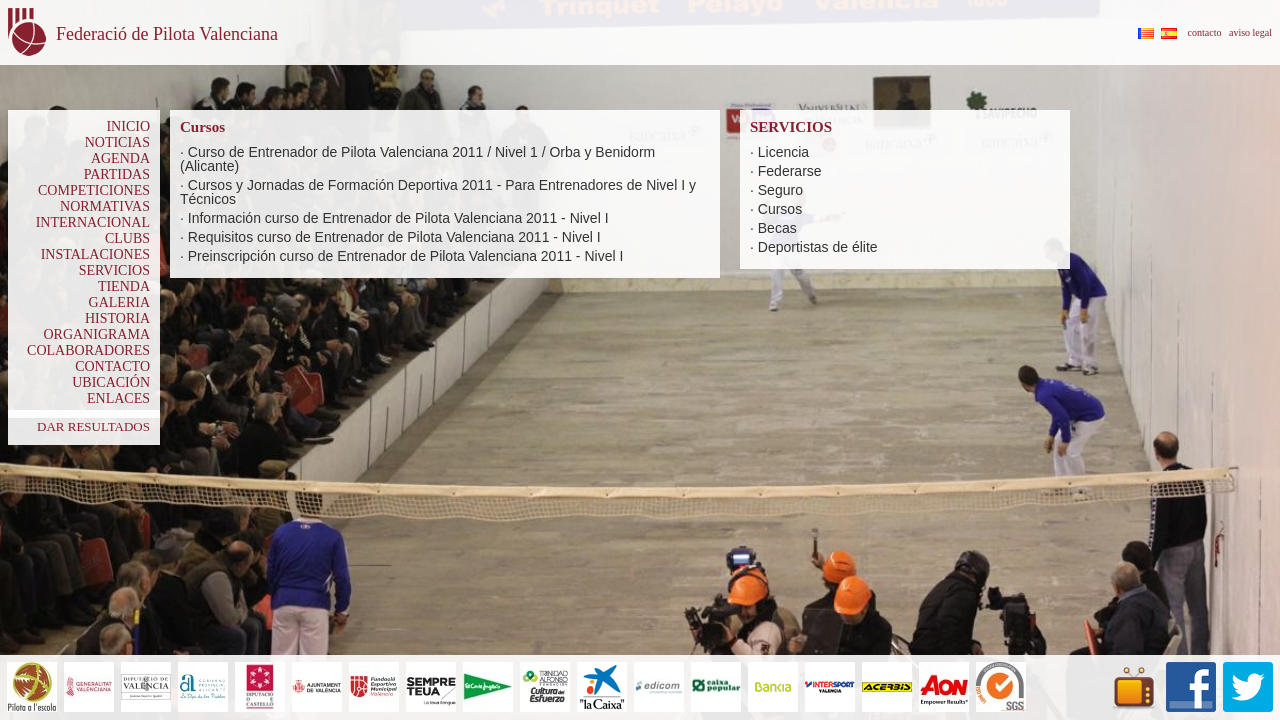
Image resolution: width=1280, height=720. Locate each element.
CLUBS (127, 238)
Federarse (790, 171)
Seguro (780, 190)
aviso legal (1250, 32)
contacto (1205, 32)
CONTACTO (112, 366)
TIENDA (124, 286)
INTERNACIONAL (93, 222)
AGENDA (120, 158)
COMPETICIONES (94, 190)
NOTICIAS (117, 142)
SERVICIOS (114, 270)
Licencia (783, 152)
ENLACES (118, 398)
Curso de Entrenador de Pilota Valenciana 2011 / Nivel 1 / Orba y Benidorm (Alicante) (417, 159)
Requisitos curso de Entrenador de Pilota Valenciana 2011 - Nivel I (394, 237)
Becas (777, 228)
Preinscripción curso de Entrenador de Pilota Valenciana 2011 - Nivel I (406, 256)
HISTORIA (117, 318)
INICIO (128, 126)
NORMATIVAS (105, 206)
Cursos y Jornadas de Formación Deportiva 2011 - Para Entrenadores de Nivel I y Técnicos (438, 192)
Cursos (780, 209)
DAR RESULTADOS (93, 426)
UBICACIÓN (111, 382)
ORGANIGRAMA (96, 334)
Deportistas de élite (818, 247)
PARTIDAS (117, 174)
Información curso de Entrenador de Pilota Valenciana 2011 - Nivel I (398, 218)
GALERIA (119, 302)
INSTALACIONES (95, 254)
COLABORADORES (88, 350)
